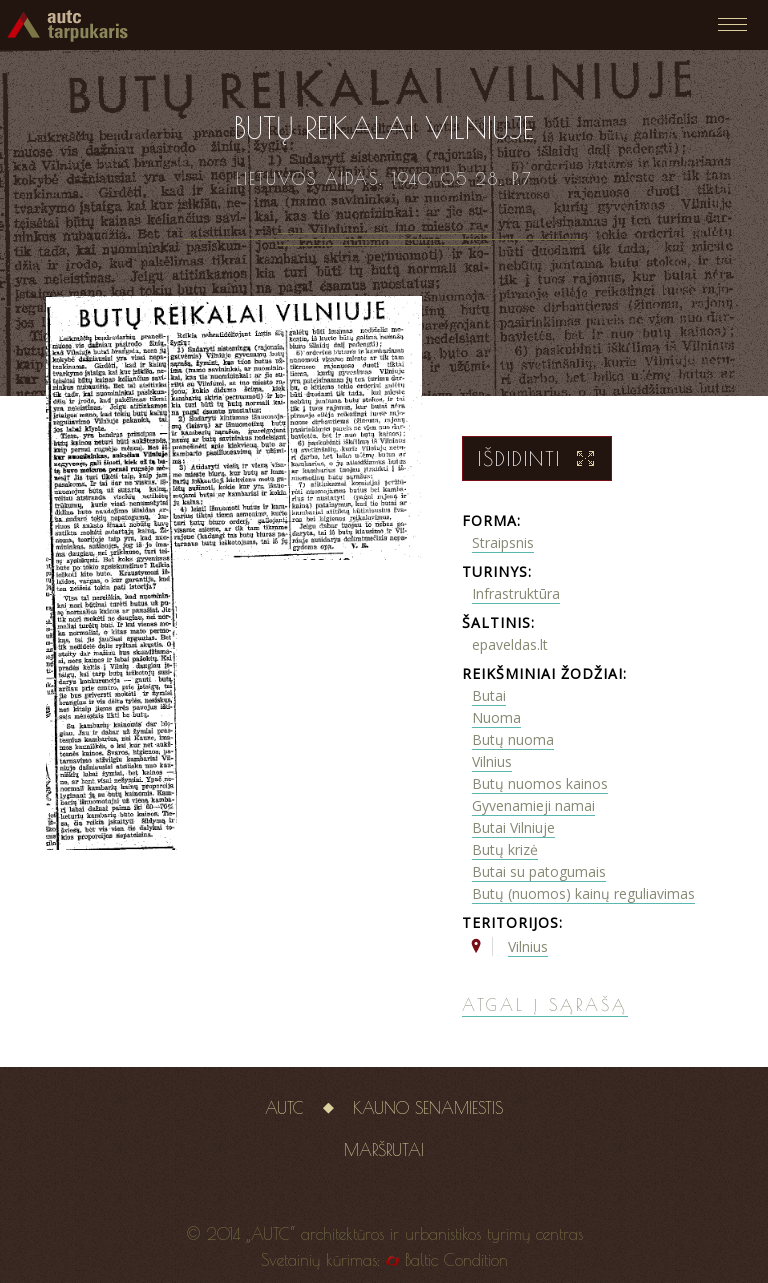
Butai (489, 695)
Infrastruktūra (516, 593)
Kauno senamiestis (428, 1108)
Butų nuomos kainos (540, 783)
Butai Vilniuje (513, 827)
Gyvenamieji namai (533, 805)
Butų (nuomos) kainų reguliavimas (583, 893)
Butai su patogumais (539, 871)
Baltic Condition (456, 1260)
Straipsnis (503, 542)
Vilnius (492, 761)
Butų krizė (505, 849)
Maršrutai (384, 1150)
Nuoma (496, 717)
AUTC (284, 1108)
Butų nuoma (513, 739)
